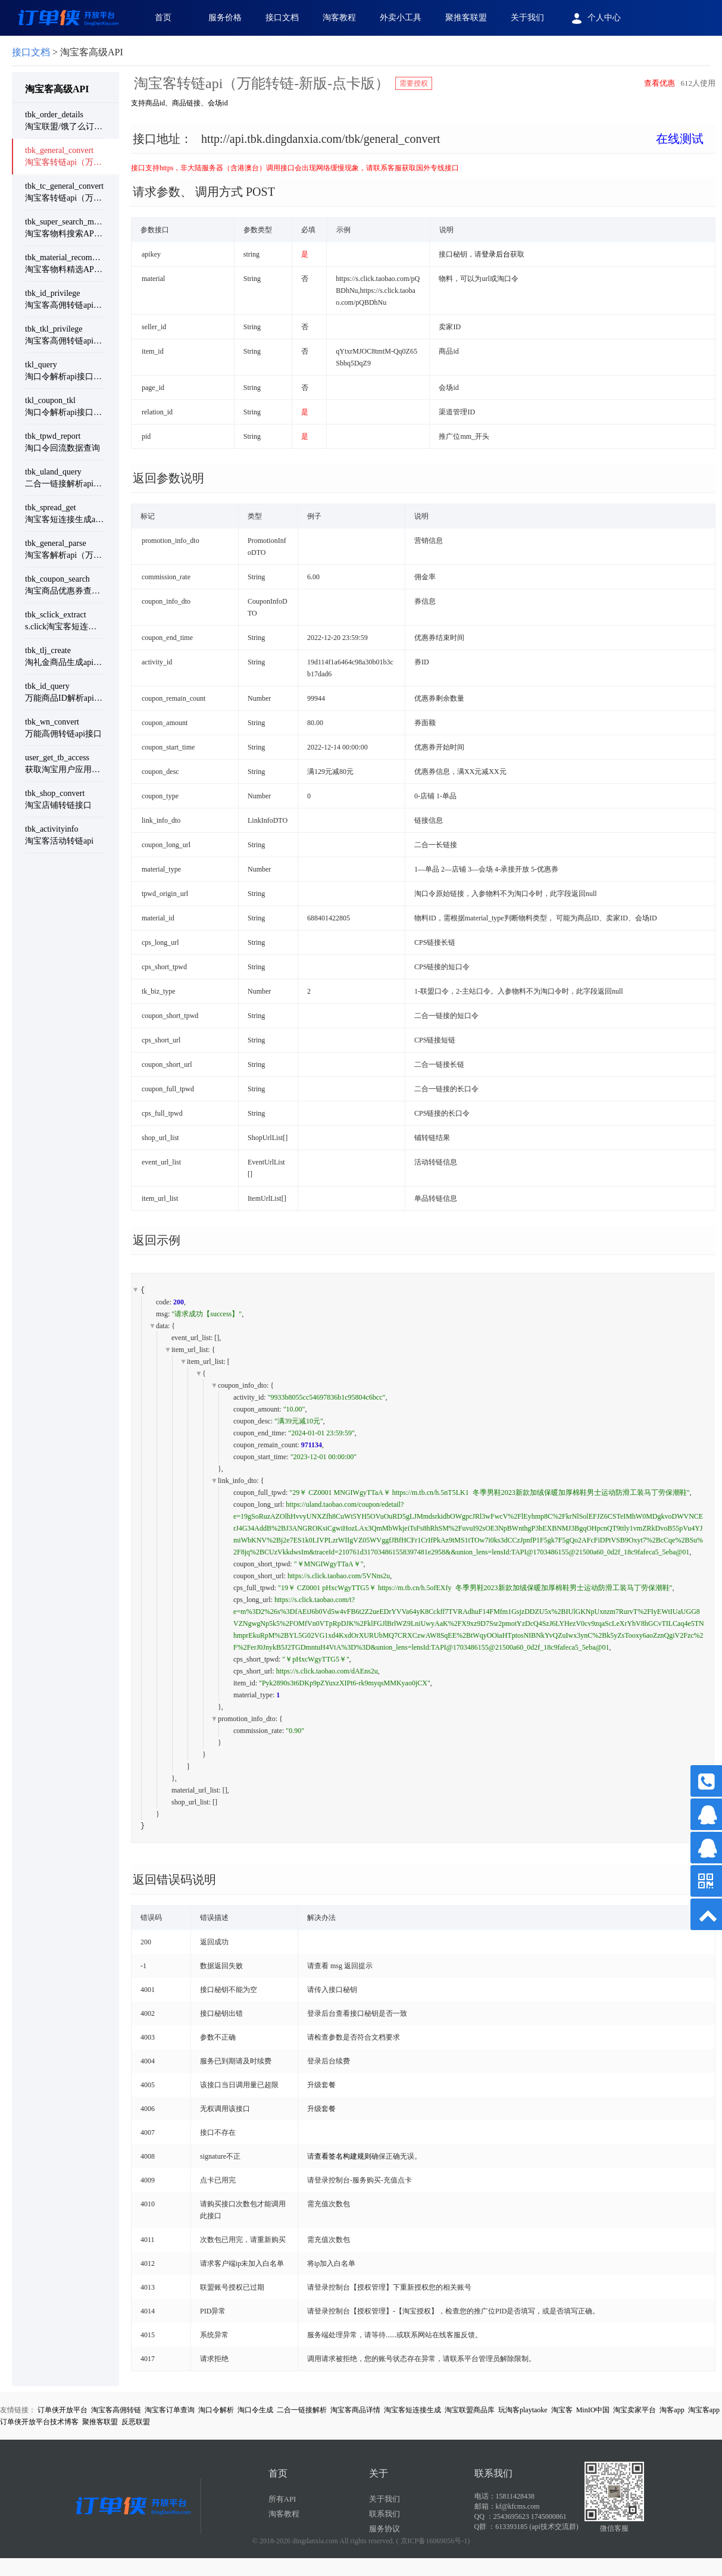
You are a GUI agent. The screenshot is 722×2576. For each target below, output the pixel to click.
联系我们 (384, 2513)
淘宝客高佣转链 (116, 2410)
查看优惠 (659, 83)
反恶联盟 (135, 2422)
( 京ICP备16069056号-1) (433, 2541)
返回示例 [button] (156, 1240)
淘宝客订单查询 (170, 2410)
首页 (163, 17)
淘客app (672, 2410)
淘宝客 (562, 2410)
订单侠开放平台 (62, 2410)
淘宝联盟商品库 (470, 2410)
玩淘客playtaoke (523, 2410)
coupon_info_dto (242, 1385)
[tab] (423, 147)
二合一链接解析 (302, 2410)
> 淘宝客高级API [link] (67, 52)
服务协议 (384, 2528)
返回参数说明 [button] (168, 478)
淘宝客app (704, 2410)
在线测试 (680, 138)
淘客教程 (339, 17)
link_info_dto (237, 1480)
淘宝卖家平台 (634, 2410)
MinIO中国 (593, 2410)
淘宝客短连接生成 (412, 2410)
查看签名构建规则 (342, 2156)
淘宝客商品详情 (355, 2410)
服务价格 (225, 17)
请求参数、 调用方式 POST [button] (204, 191)
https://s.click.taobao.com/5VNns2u (338, 1576)
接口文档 (282, 17)
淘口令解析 (216, 2410)
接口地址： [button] (418, 138)
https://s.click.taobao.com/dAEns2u (327, 1671)
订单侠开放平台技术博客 (39, 2422)
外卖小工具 (400, 17)
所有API (282, 2498)
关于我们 (527, 17)
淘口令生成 (255, 2410)
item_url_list (189, 1349)
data (162, 1326)
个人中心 (594, 18)
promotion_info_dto (247, 1719)
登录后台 (496, 254)
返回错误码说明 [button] (174, 1879)
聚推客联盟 (466, 17)
